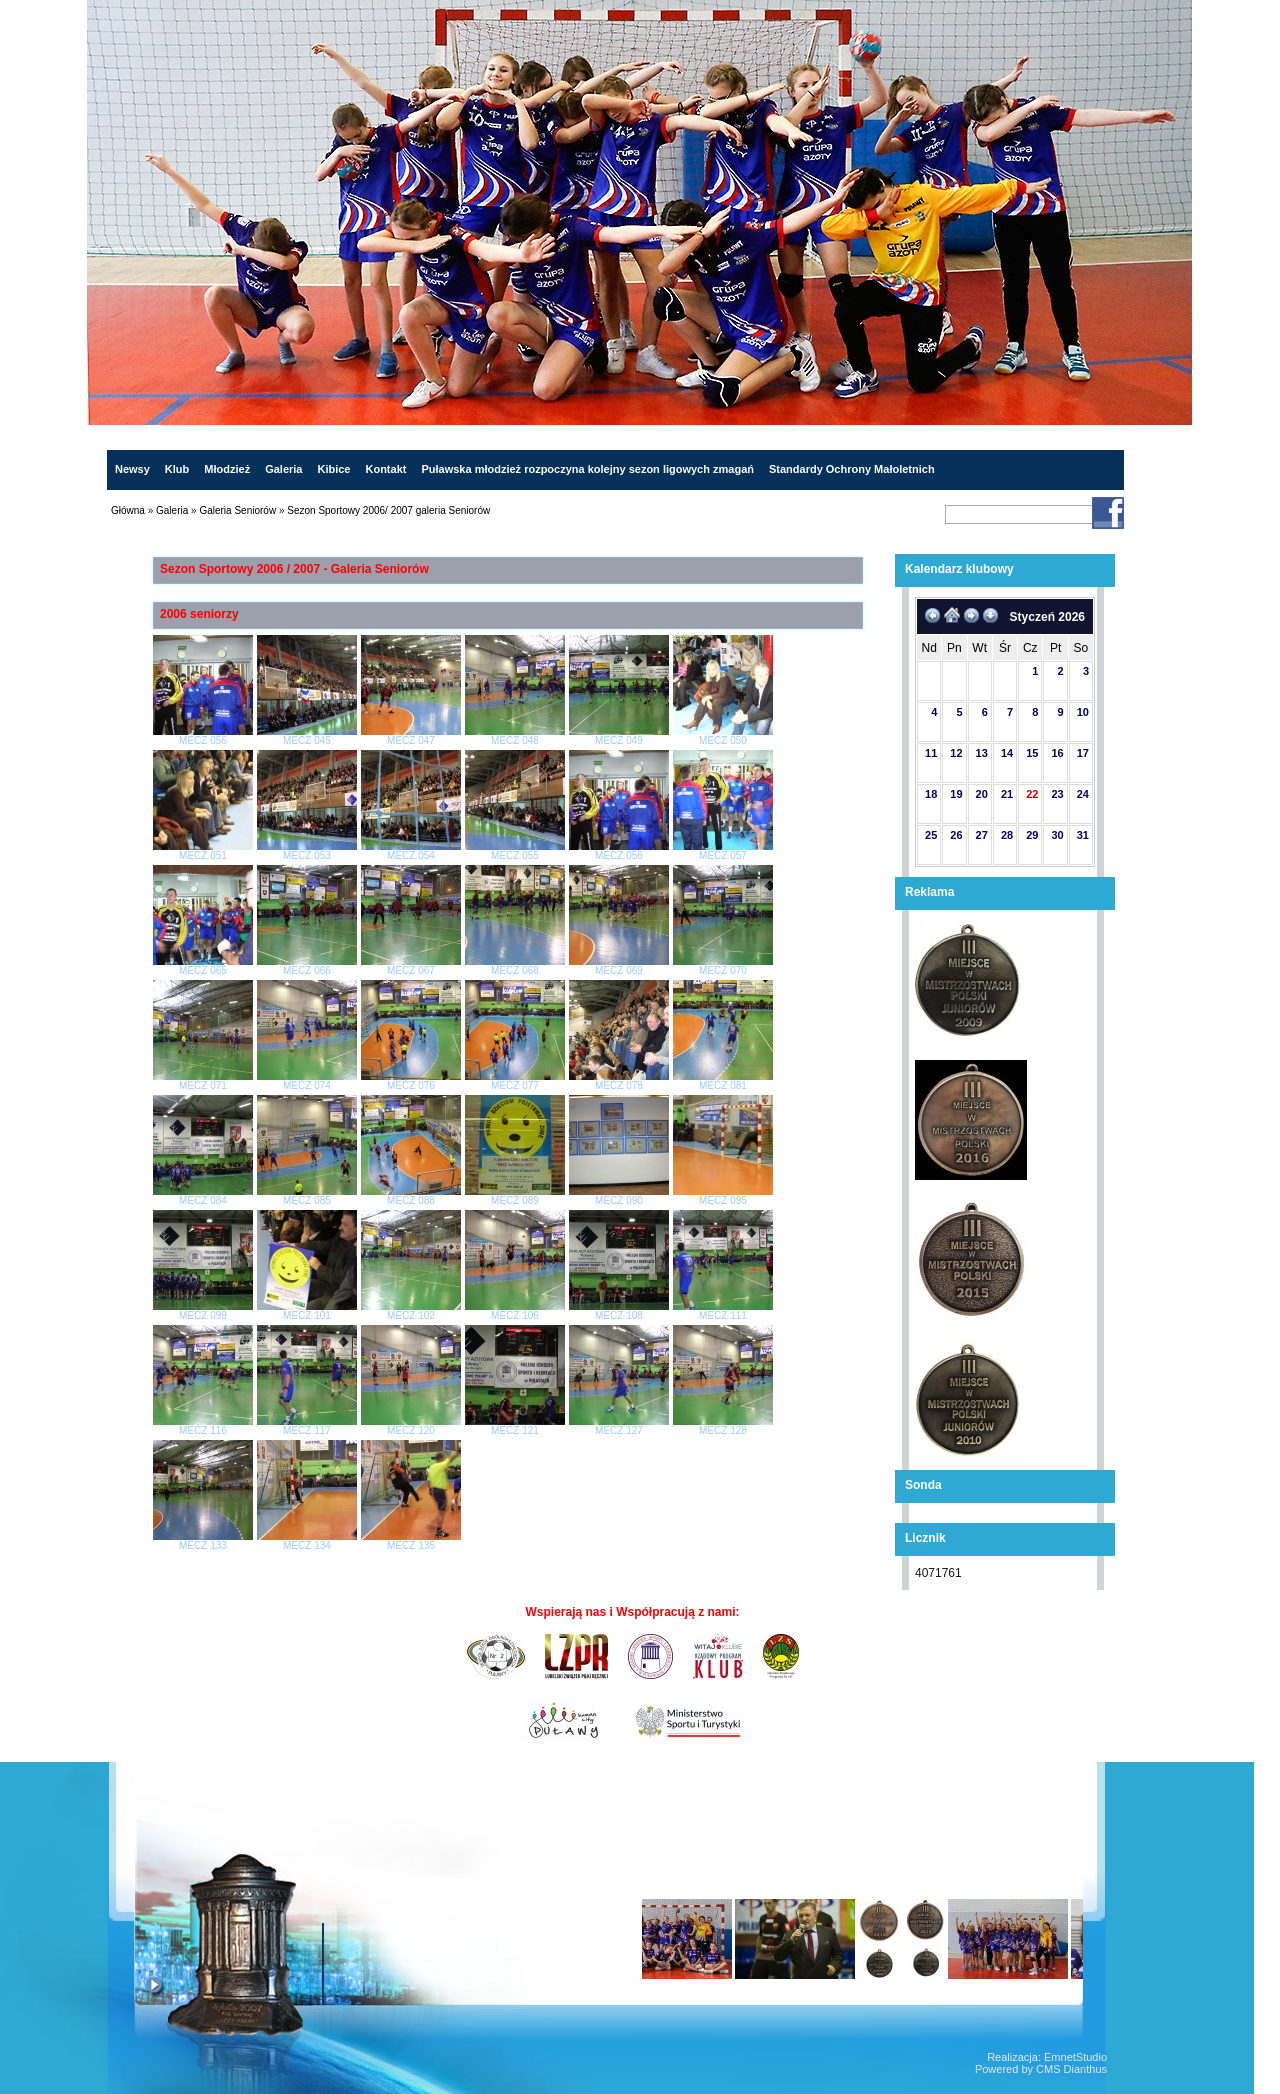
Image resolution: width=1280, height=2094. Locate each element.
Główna (128, 510)
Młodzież (227, 469)
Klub (177, 469)
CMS (1048, 2069)
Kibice (333, 469)
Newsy (132, 469)
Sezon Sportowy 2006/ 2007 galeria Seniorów (388, 510)
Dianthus (1085, 2069)
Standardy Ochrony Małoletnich (852, 469)
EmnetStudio (1075, 2057)
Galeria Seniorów (237, 510)
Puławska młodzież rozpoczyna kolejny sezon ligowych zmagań (587, 469)
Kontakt (385, 469)
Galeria (283, 469)
